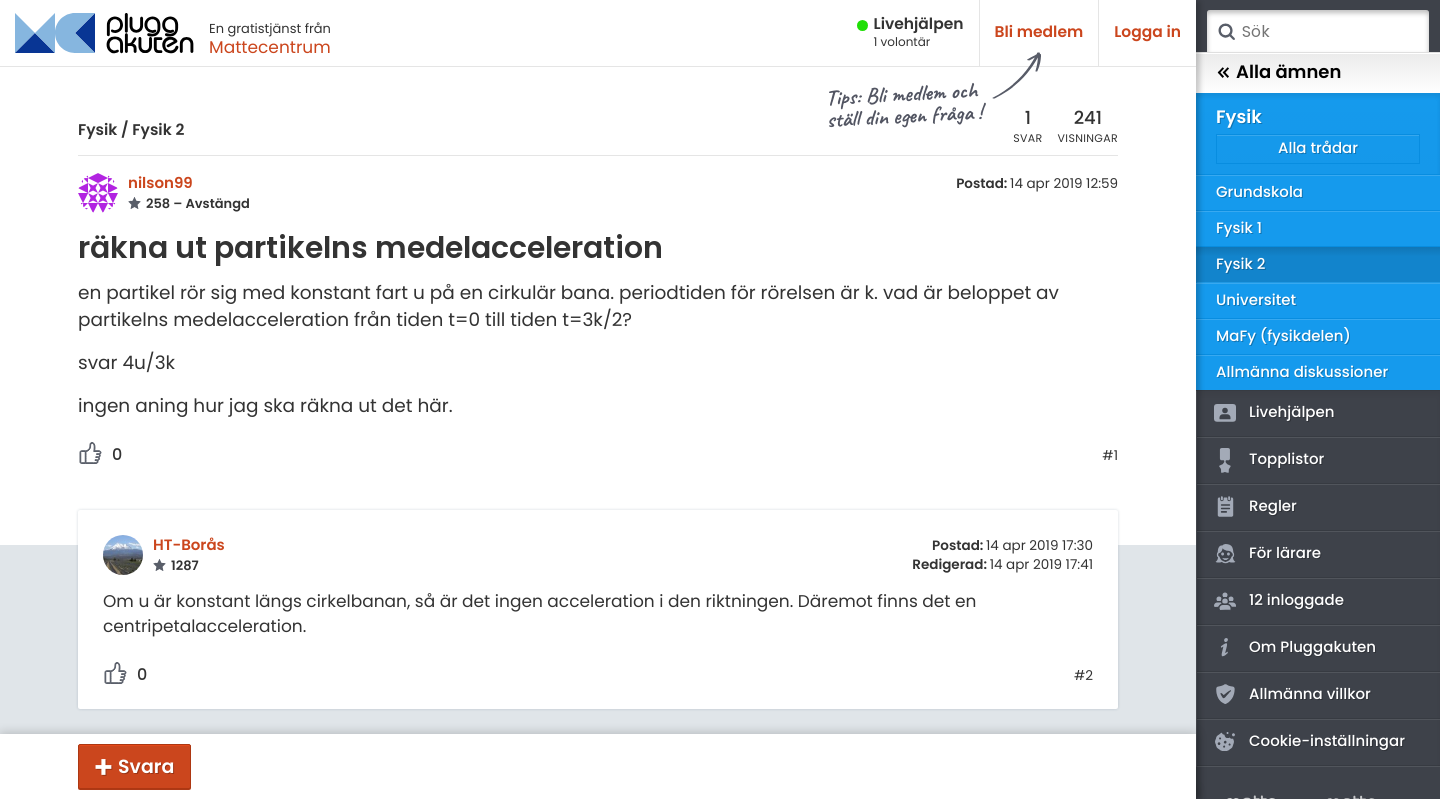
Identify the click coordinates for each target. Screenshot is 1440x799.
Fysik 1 (1239, 228)
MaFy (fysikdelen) (1283, 336)
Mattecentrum (270, 47)
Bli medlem (1039, 32)
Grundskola (1259, 192)
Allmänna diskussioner (1302, 372)
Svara (146, 766)
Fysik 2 (158, 130)
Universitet (1256, 300)
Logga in (1147, 32)
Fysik (97, 130)
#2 (1083, 676)
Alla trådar (1318, 148)
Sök (1226, 32)
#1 (1110, 456)
